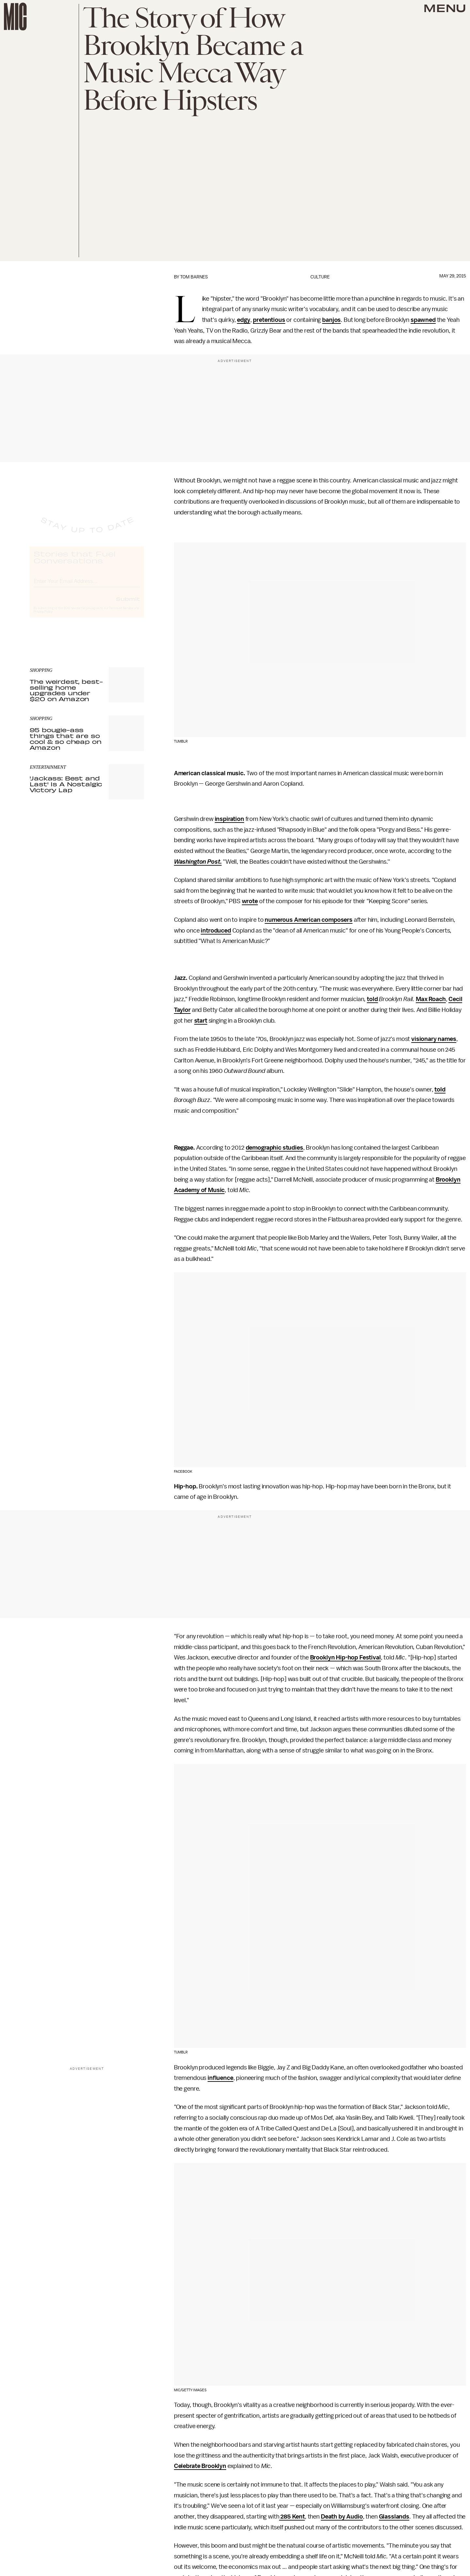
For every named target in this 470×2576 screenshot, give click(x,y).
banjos (331, 320)
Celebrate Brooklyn (200, 2466)
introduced (216, 930)
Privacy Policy (43, 617)
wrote (250, 901)
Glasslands (394, 2516)
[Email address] (87, 586)
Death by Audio (342, 2516)
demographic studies (274, 1147)
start (200, 1020)
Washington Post (197, 861)
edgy (243, 320)
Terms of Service (121, 614)
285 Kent (292, 2516)
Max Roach (431, 999)
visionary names (433, 1039)
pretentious (269, 320)
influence (220, 2078)
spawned (423, 320)
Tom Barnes (194, 277)
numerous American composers (308, 920)
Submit (128, 604)
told (372, 999)
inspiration (229, 819)
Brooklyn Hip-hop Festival (345, 1657)
